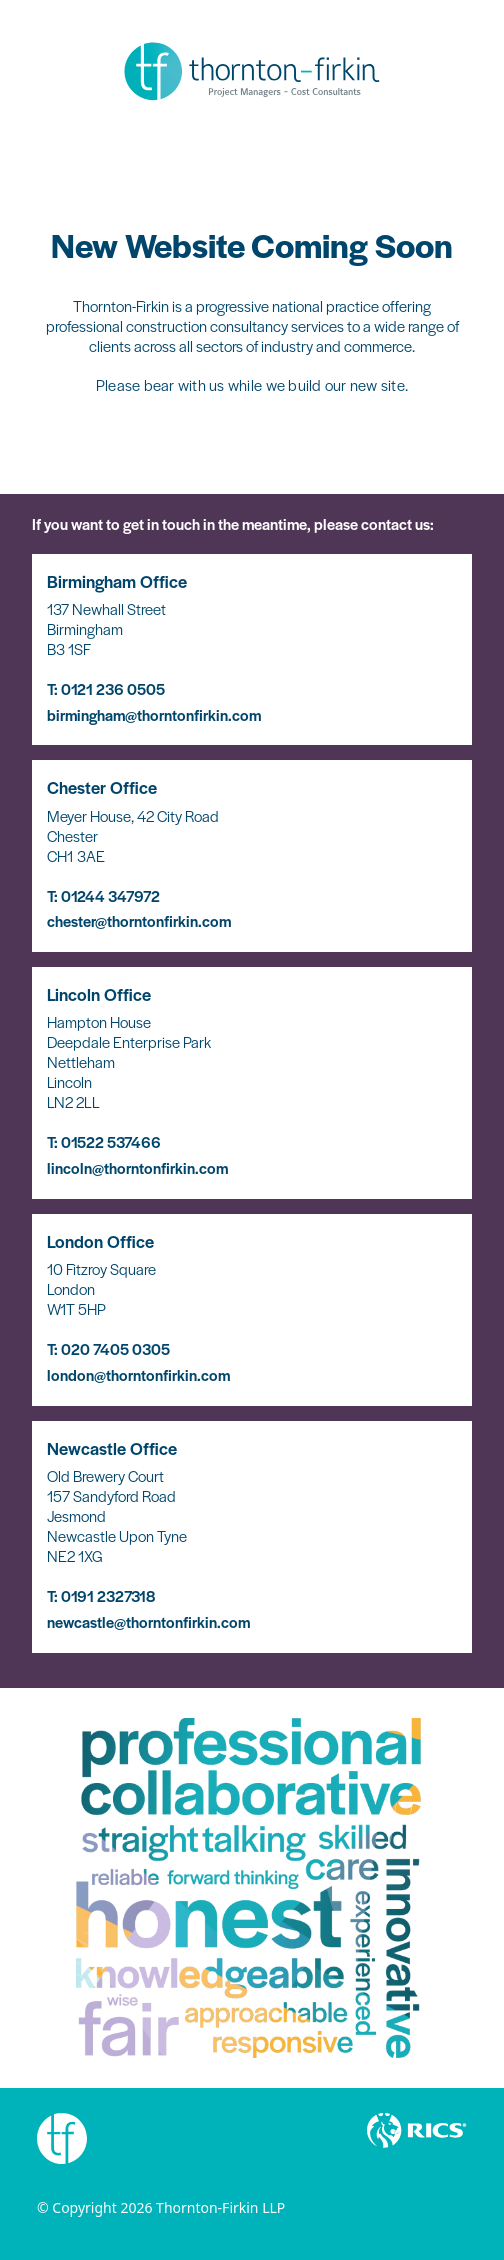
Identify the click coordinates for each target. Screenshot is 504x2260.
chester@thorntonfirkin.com (139, 920)
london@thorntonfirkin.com (138, 1374)
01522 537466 (111, 1141)
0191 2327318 (108, 1595)
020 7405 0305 (115, 1348)
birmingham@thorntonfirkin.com (154, 714)
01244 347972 (110, 895)
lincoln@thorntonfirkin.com (137, 1167)
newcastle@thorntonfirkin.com (148, 1621)
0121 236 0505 (113, 688)
